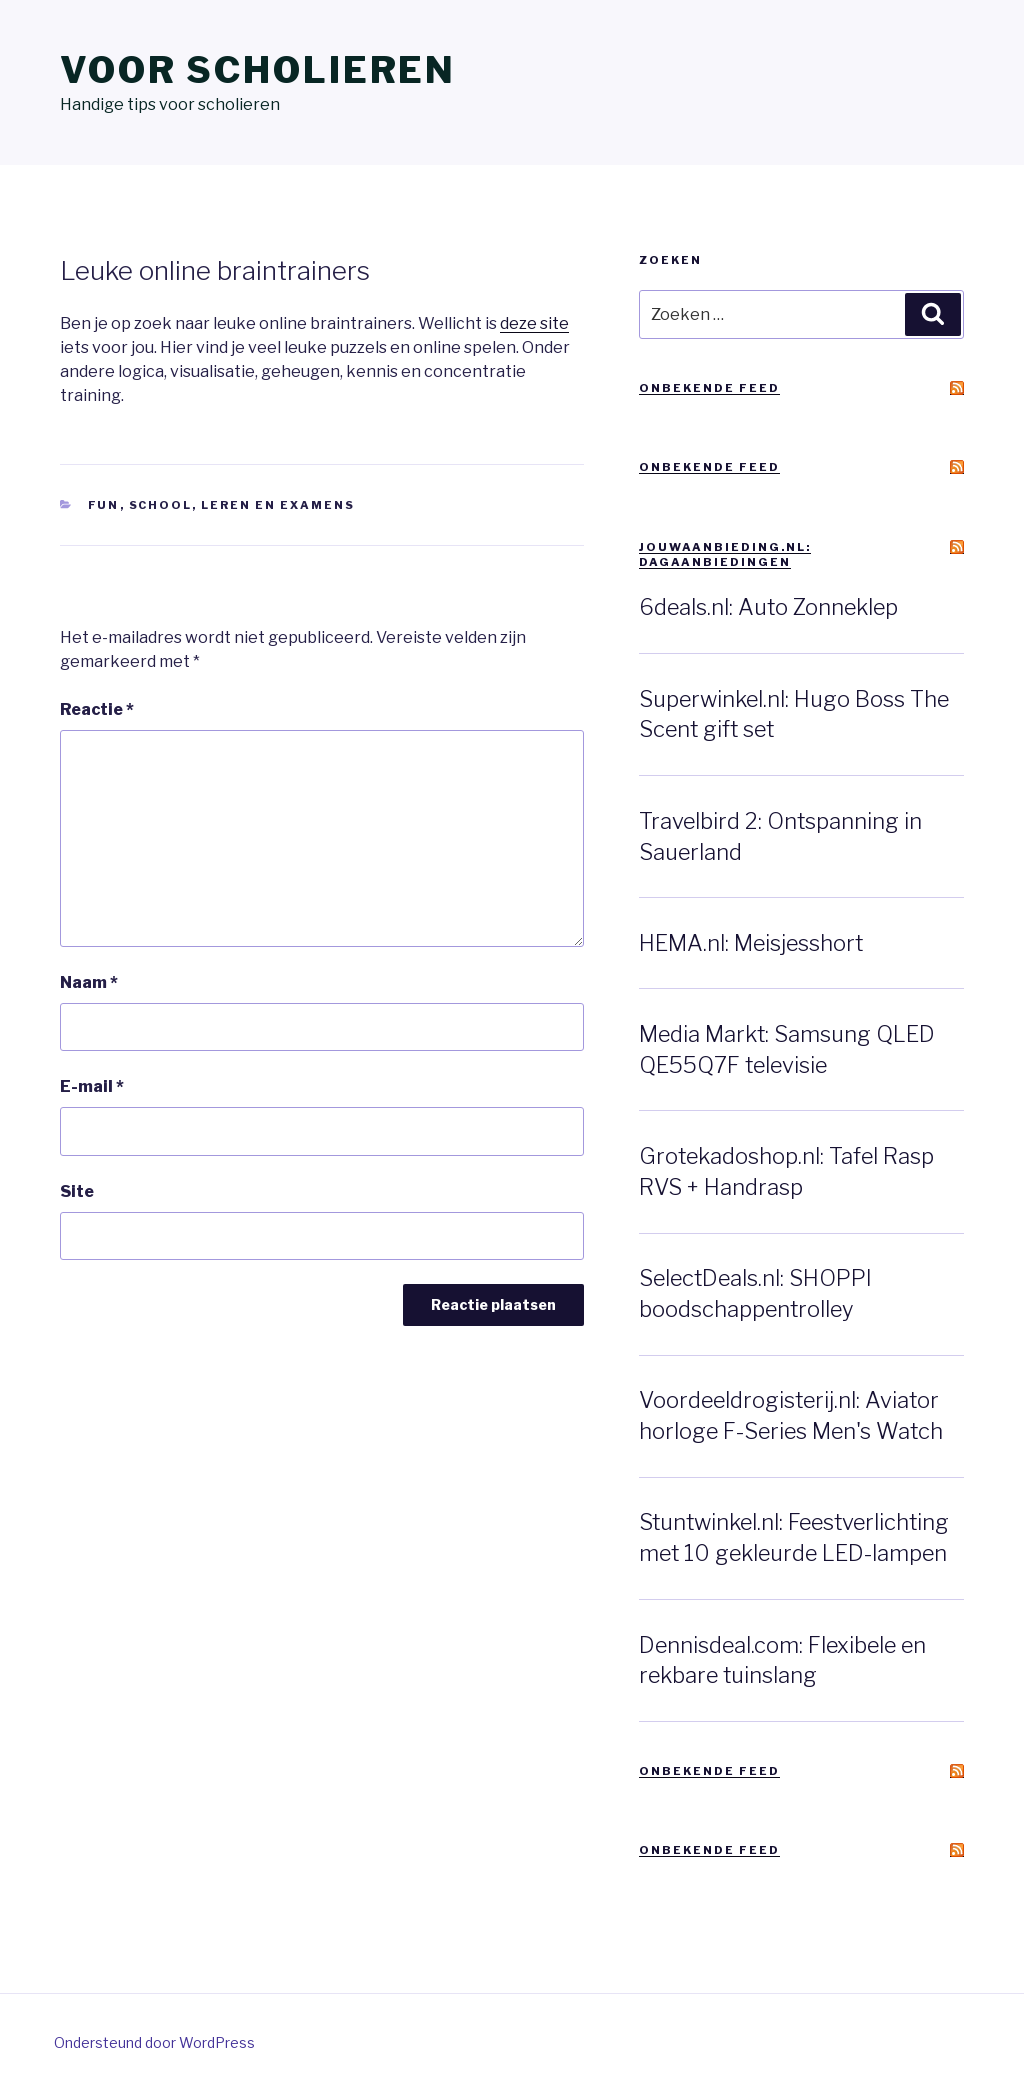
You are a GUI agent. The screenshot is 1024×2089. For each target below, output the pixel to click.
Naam (89, 982)
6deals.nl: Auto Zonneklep (768, 607)
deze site (534, 323)
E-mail (92, 1086)
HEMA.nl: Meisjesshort (751, 943)
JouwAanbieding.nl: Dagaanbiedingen (725, 554)
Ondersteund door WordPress (154, 2042)
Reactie (97, 709)
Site (77, 1191)
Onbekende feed (709, 388)
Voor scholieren (258, 70)
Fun (104, 505)
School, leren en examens (242, 505)
